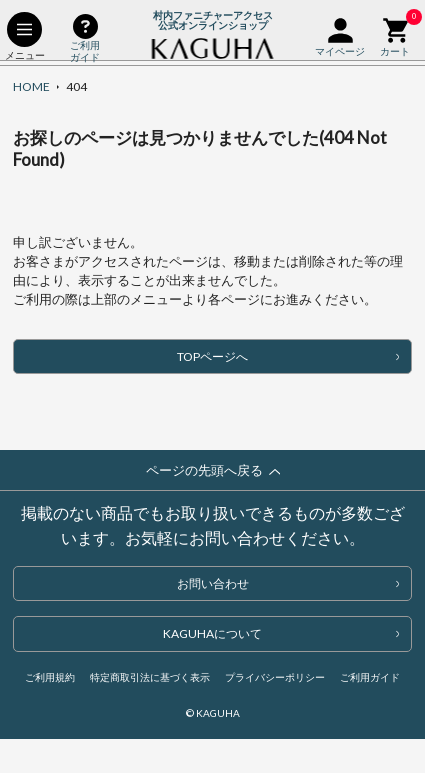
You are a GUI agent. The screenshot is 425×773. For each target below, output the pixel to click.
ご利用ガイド (370, 677)
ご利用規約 (50, 677)
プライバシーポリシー (275, 677)
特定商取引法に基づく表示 (150, 677)
